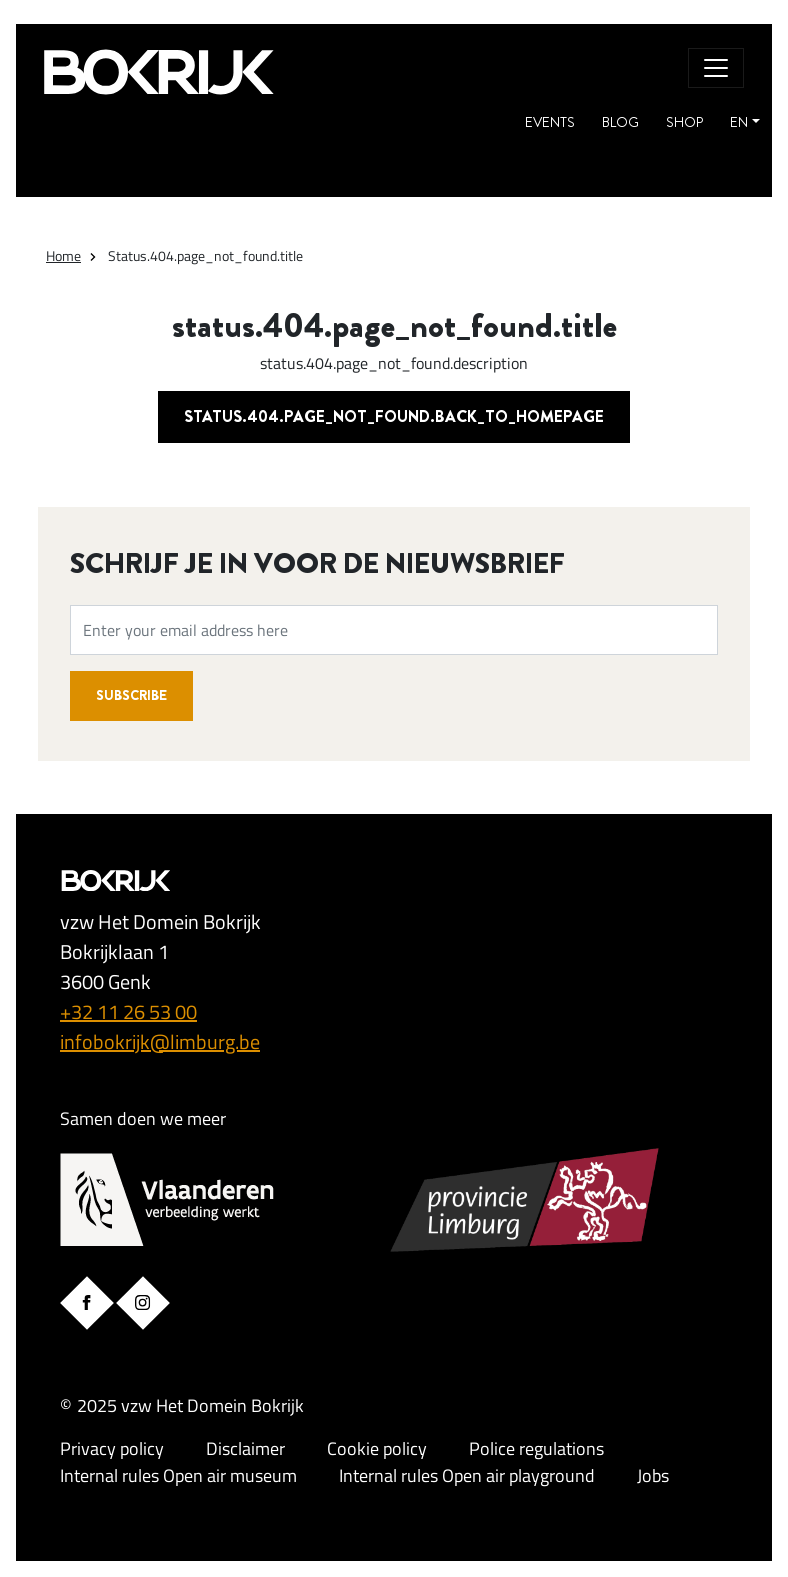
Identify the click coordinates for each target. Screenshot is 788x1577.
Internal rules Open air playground (467, 1475)
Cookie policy (377, 1448)
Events (550, 122)
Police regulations (536, 1448)
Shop (684, 122)
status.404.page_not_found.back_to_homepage (394, 416)
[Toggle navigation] (716, 68)
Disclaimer (245, 1448)
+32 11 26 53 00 (128, 1011)
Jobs (653, 1475)
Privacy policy (112, 1448)
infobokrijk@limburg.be (160, 1041)
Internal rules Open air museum (178, 1475)
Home (63, 255)
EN (739, 122)
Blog (620, 122)
